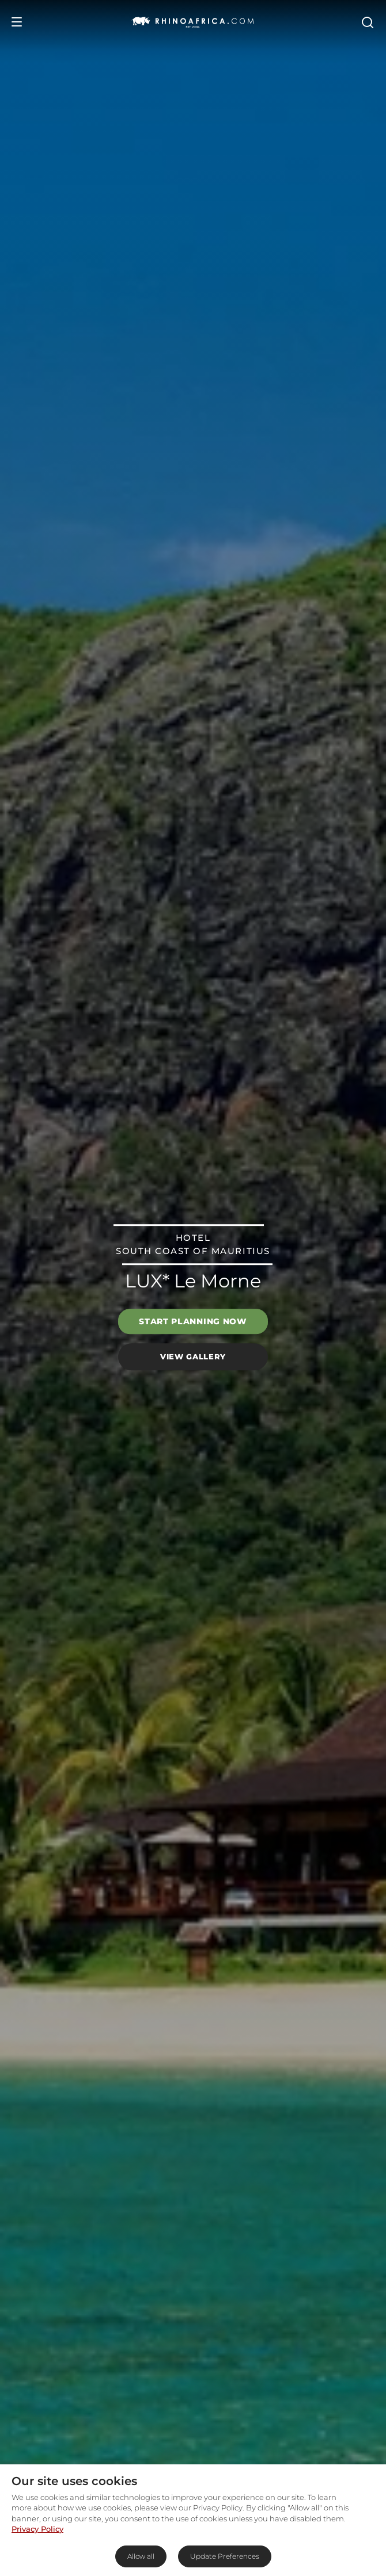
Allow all (140, 2556)
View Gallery (193, 1356)
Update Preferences (224, 2556)
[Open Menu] (17, 21)
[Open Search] (367, 22)
